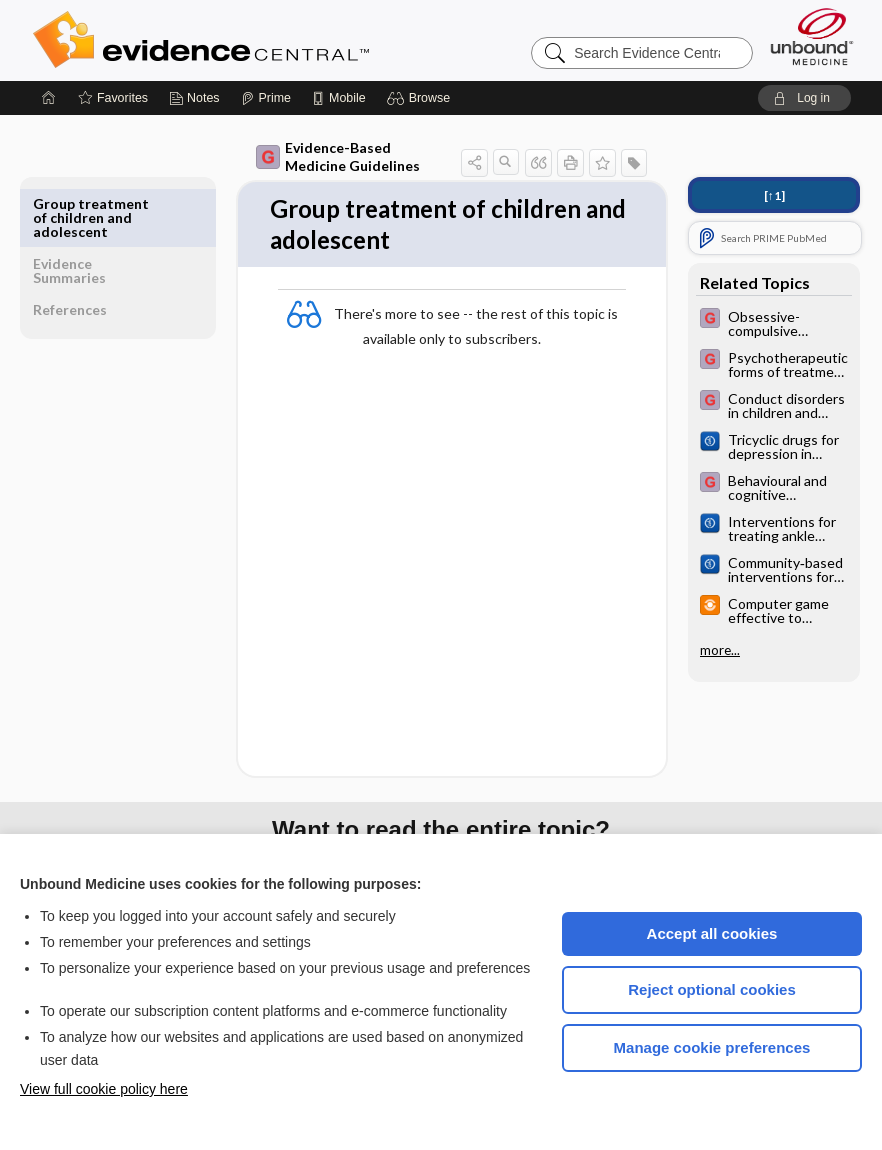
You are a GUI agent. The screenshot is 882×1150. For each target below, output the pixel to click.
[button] (421, 98)
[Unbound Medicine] (812, 36)
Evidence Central (281, 40)
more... (720, 650)
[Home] (49, 98)
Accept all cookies (712, 933)
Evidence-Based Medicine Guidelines (309, 156)
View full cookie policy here (104, 1089)
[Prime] (266, 98)
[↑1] (774, 195)
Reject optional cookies (712, 989)
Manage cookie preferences (712, 1047)
